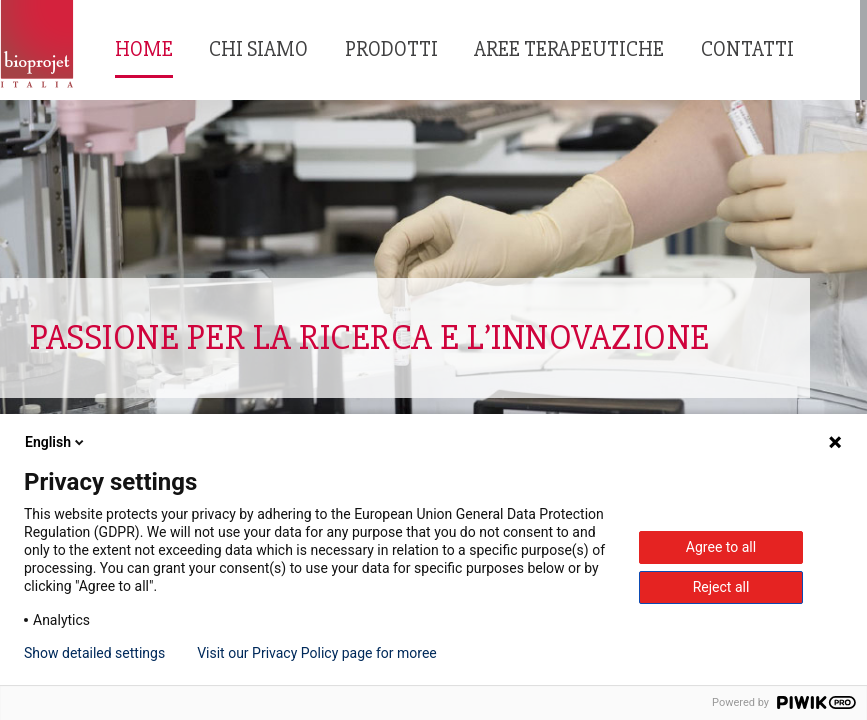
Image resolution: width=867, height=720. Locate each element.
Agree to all (721, 547)
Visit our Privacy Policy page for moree (317, 653)
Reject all (721, 587)
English (56, 442)
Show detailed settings (94, 653)
